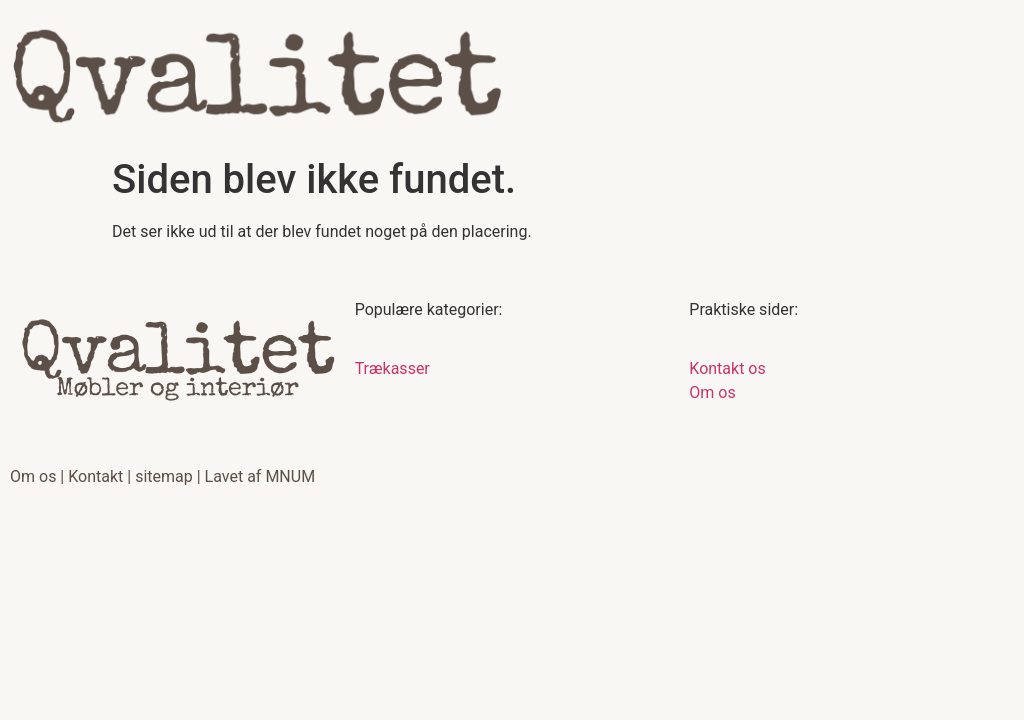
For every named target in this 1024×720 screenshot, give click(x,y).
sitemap (164, 476)
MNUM (290, 476)
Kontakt (95, 476)
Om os (33, 476)
